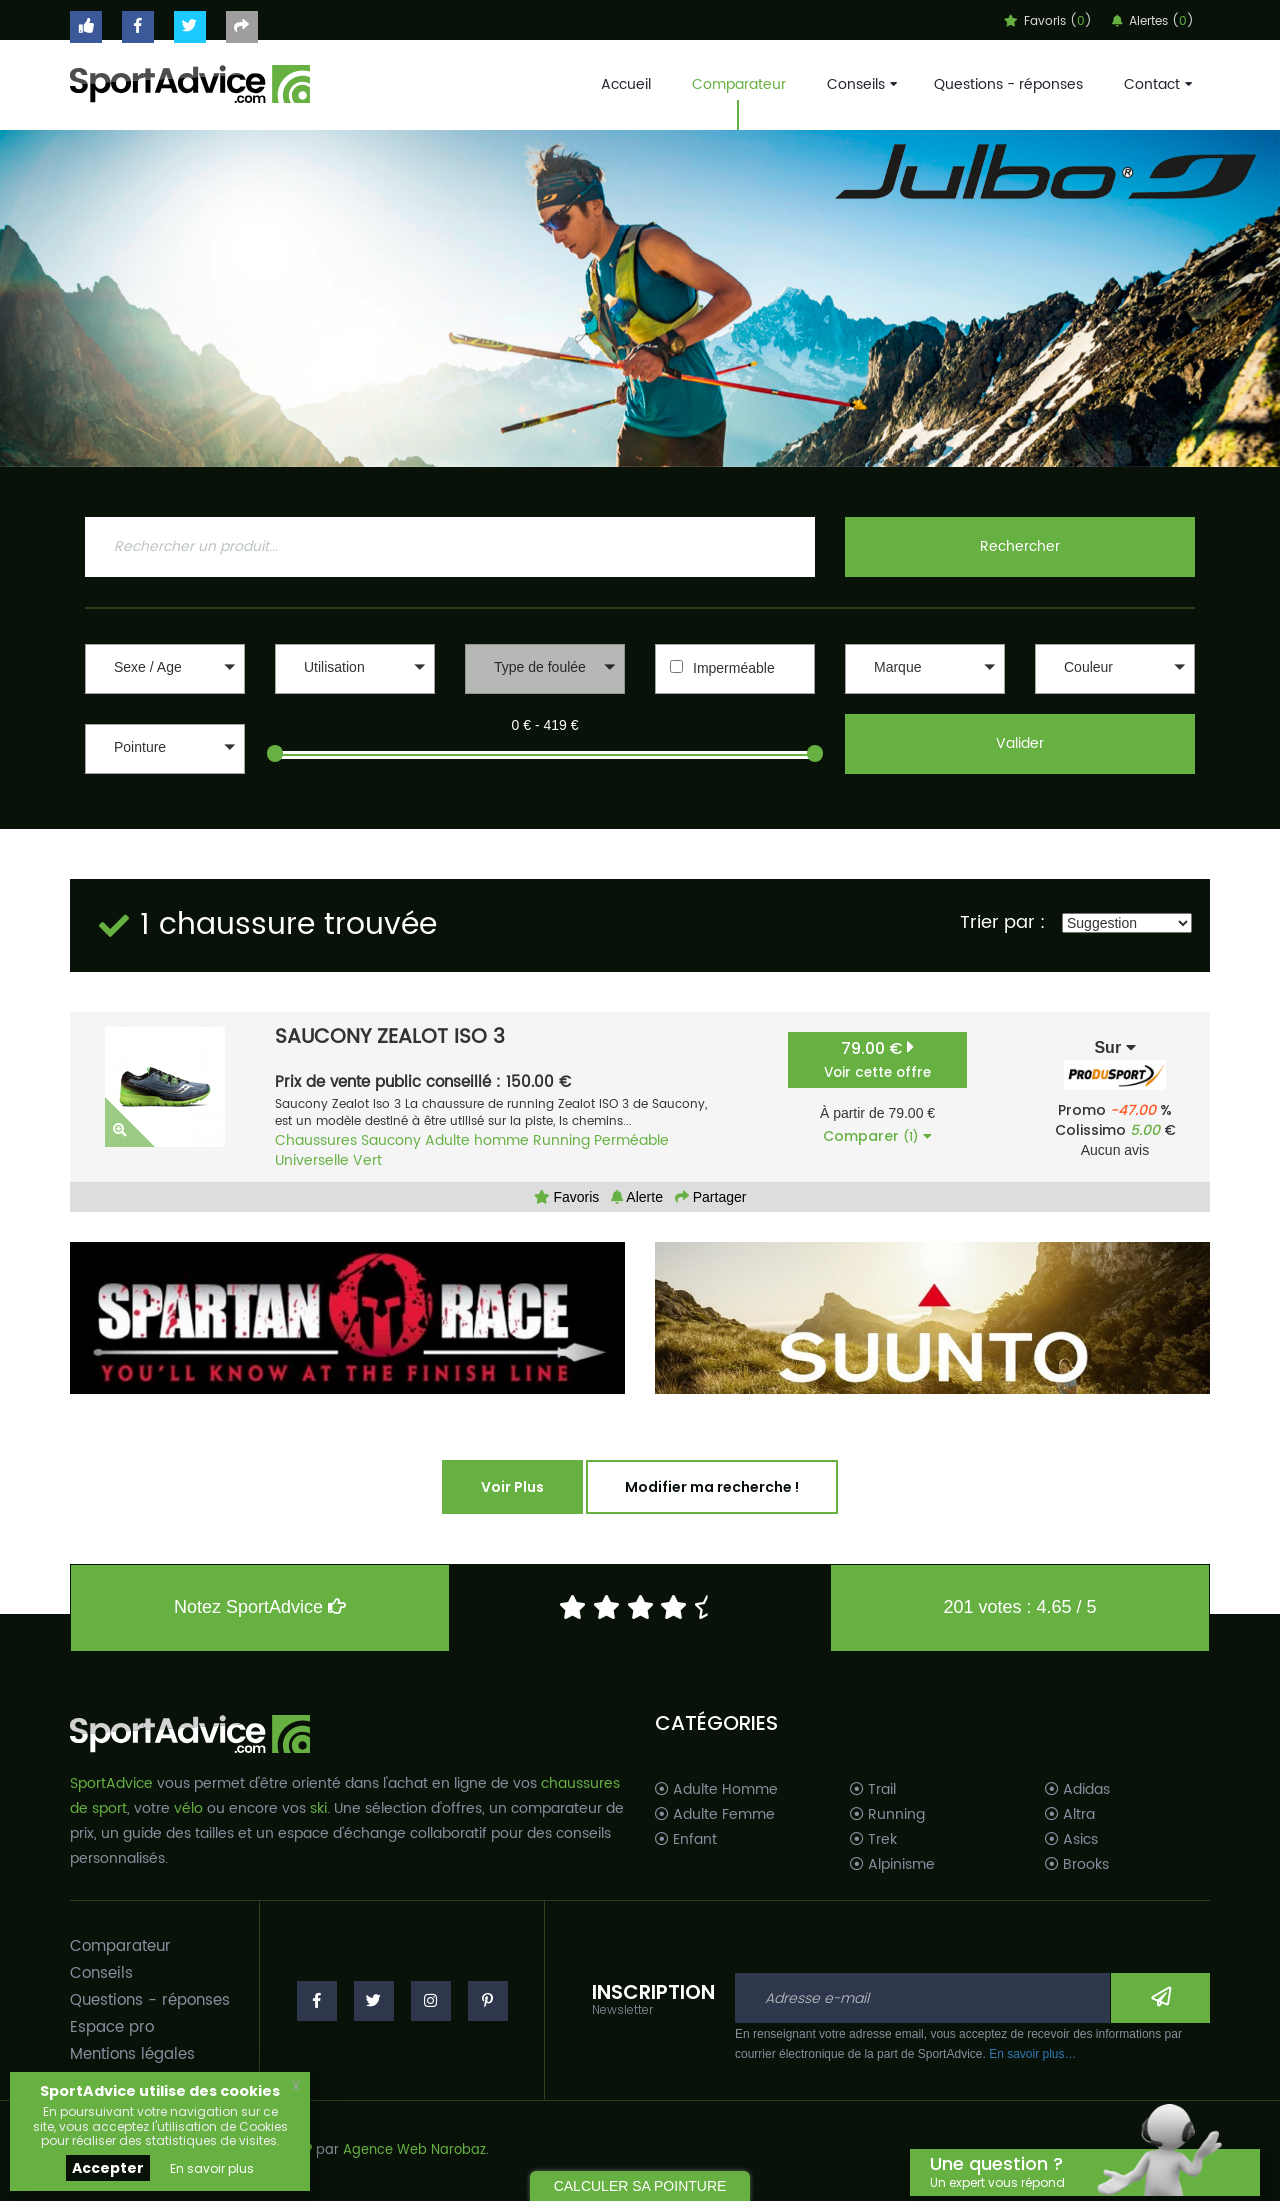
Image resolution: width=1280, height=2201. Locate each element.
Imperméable (734, 668)
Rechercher (1020, 546)
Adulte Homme (716, 1790)
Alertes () (1153, 21)
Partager (711, 1197)
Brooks (1077, 1865)
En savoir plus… (1032, 2054)
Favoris (567, 1197)
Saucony (391, 1140)
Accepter (108, 2168)
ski (318, 1808)
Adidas (1077, 1790)
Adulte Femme (715, 1815)
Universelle (312, 1160)
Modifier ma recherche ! (712, 1487)
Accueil (626, 84)
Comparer (877, 1136)
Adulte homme (477, 1140)
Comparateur (739, 84)
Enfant (686, 1840)
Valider (1020, 743)
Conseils (860, 84)
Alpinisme (892, 1865)
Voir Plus (512, 1487)
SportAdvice (111, 1783)
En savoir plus (212, 2168)
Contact (1156, 84)
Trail (873, 1790)
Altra (1070, 1815)
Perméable (631, 1140)
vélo (188, 1808)
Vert (367, 1160)
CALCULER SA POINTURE (640, 2186)
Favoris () (1048, 21)
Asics (1071, 1840)
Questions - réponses (1008, 84)
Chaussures (316, 1140)
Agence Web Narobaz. (416, 2150)
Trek (873, 1840)
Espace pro (112, 2027)
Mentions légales (132, 2054)
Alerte (637, 1197)
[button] (165, 669)
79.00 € (877, 1059)
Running (561, 1140)
